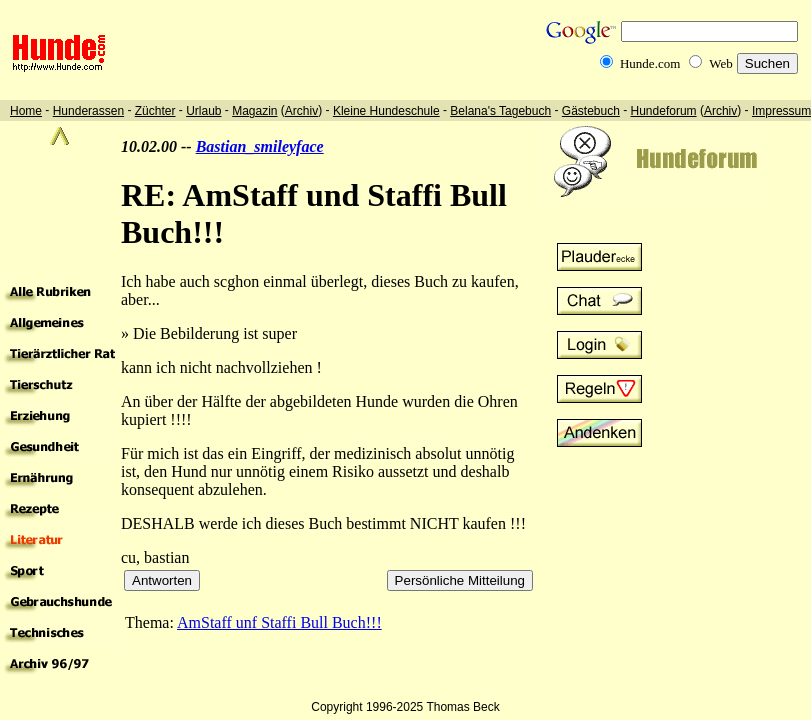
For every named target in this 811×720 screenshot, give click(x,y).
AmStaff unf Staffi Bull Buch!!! (279, 622)
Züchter (155, 111)
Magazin (254, 111)
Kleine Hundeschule (386, 111)
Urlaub (203, 111)
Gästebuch (591, 111)
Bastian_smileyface (260, 146)
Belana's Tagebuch (500, 111)
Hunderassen (88, 111)
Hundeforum (664, 111)
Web (721, 63)
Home (26, 111)
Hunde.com (650, 63)
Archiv (301, 111)
